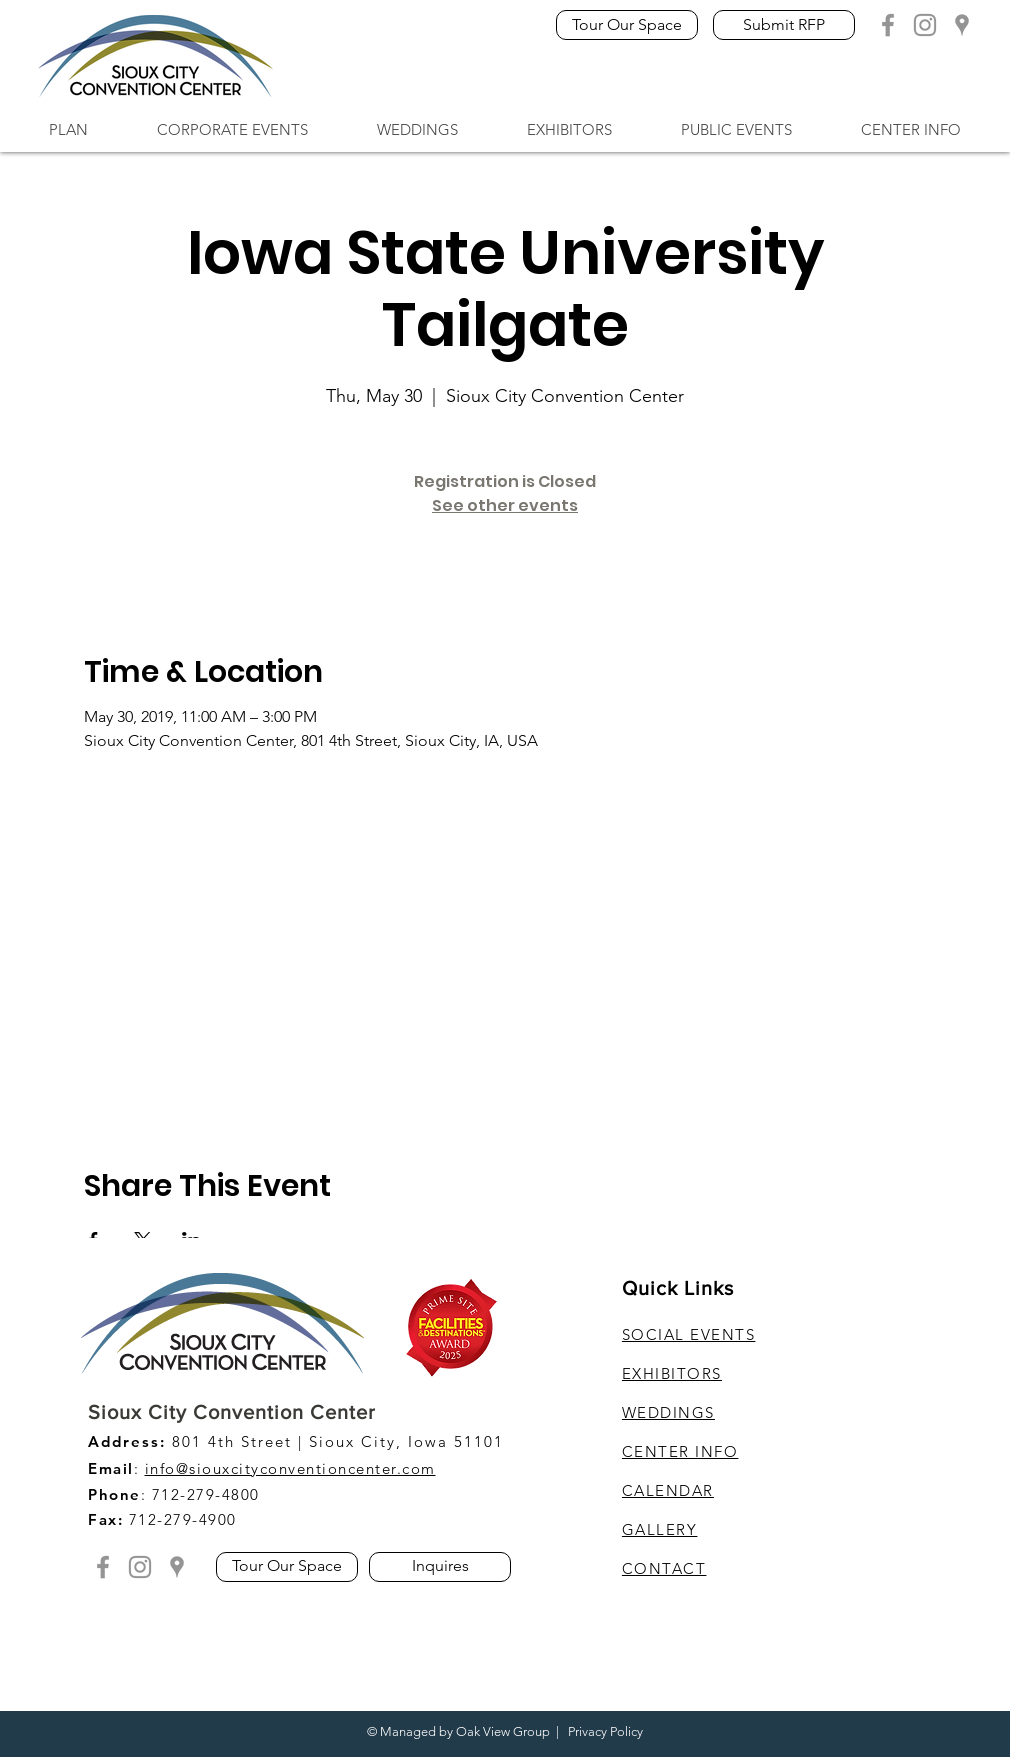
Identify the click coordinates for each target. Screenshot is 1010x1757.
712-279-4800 (206, 1494)
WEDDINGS (668, 1412)
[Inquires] (440, 1567)
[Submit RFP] (784, 25)
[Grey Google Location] (962, 25)
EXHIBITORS (672, 1373)
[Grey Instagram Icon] (925, 25)
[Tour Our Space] (627, 25)
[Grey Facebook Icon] (888, 25)
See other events (505, 505)
